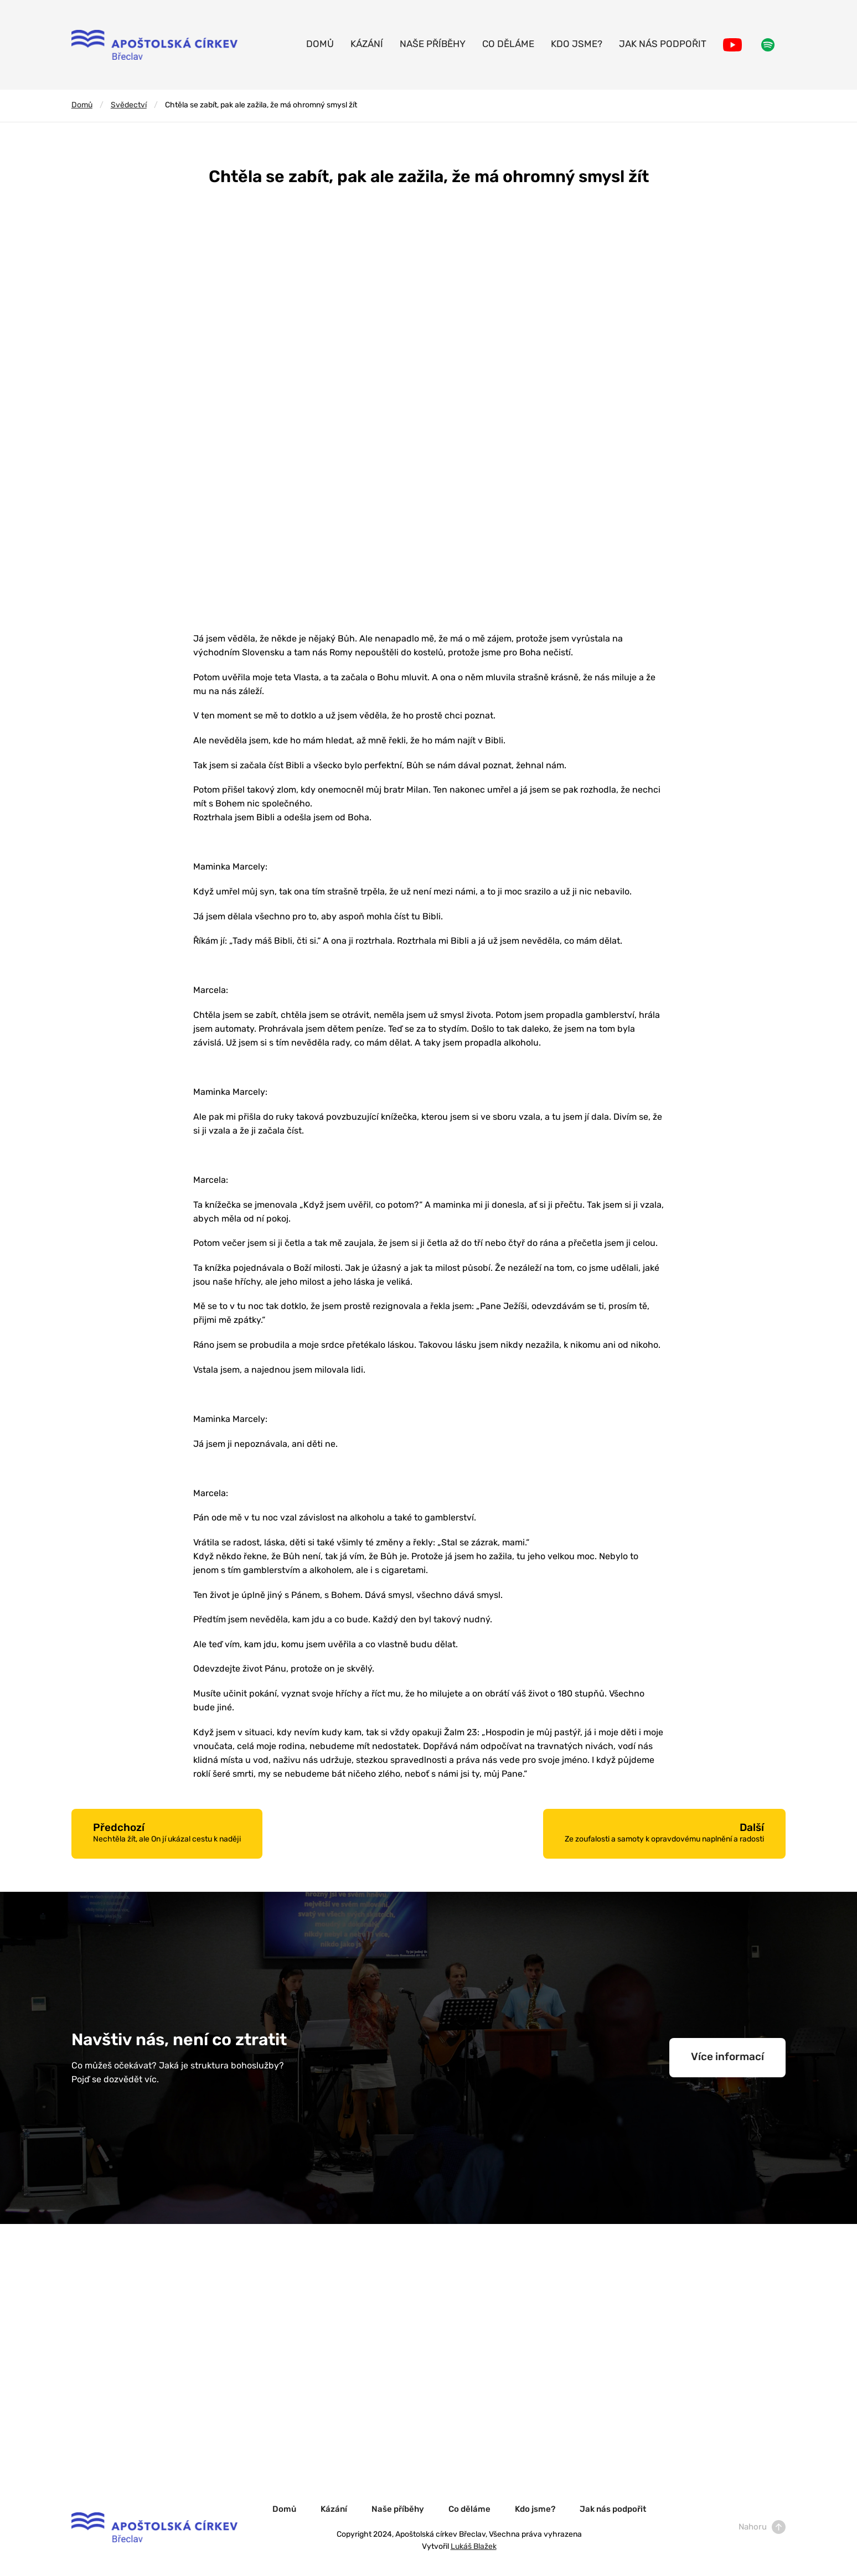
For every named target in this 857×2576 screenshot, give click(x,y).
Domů (320, 44)
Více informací (727, 2057)
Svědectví (129, 105)
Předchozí (167, 1833)
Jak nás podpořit (662, 44)
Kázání (366, 44)
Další (664, 1833)
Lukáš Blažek (474, 2547)
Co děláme (508, 44)
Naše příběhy (433, 44)
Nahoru (762, 2527)
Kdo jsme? (576, 44)
